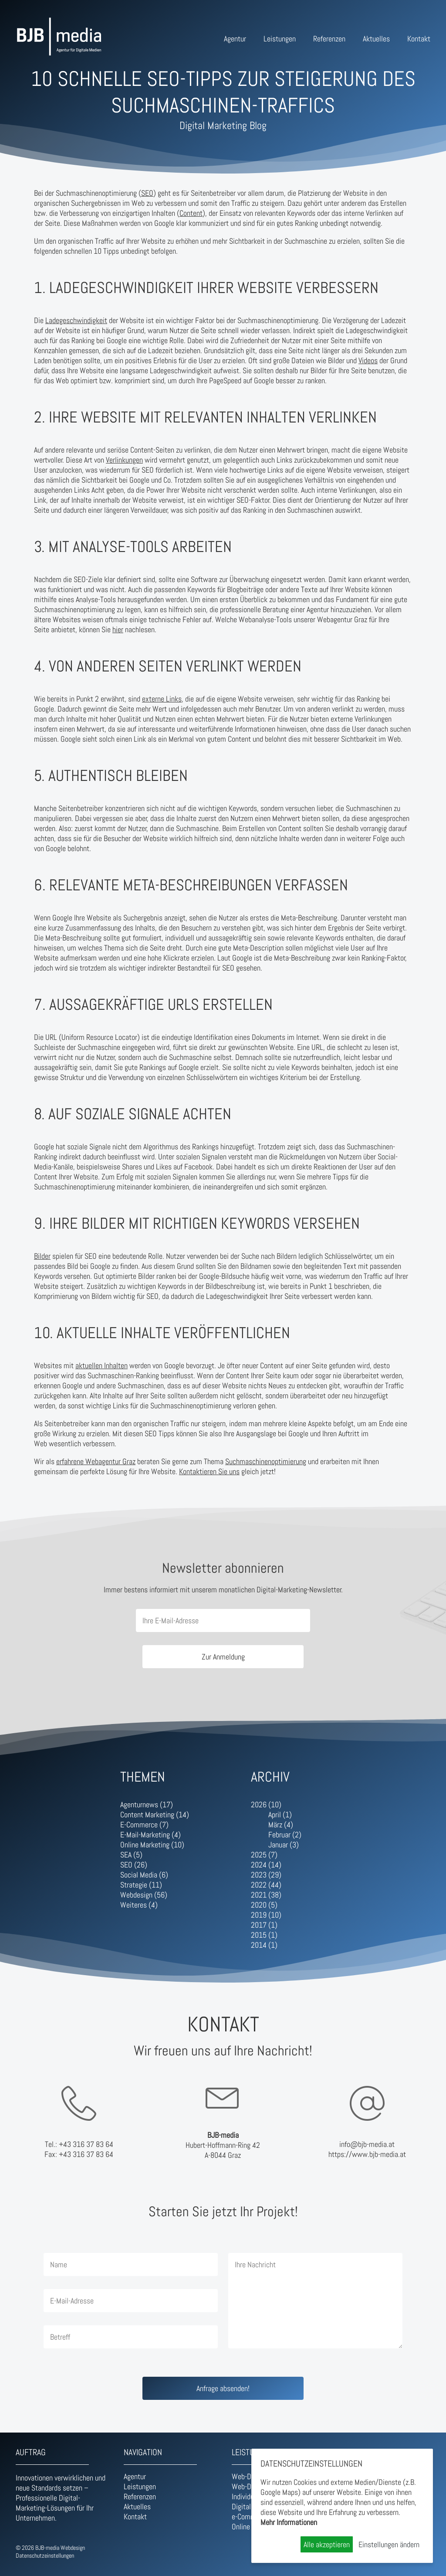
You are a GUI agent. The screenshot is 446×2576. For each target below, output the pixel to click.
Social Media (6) (144, 1875)
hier (117, 629)
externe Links (162, 699)
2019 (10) (266, 1915)
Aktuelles (376, 39)
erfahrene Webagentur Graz (95, 1461)
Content (191, 213)
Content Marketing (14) (154, 1814)
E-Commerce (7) (144, 1825)
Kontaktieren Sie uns (209, 1471)
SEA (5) (131, 1855)
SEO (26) (133, 1865)
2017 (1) (264, 1925)
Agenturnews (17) (146, 1804)
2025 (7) (264, 1855)
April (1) (280, 1814)
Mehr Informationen (288, 2522)
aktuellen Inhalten (101, 1365)
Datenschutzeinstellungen (45, 2555)
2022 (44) (266, 1885)
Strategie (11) (141, 1885)
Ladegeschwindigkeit (76, 320)
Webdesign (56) (143, 1895)
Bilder (42, 1256)
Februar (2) (284, 1835)
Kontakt (418, 39)
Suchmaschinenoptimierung (265, 1461)
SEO (147, 193)
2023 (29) (266, 1875)
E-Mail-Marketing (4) (150, 1835)
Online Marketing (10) (152, 1845)
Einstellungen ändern (388, 2544)
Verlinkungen (124, 460)
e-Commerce (250, 2516)
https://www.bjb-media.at (367, 2154)
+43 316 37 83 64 (86, 2144)
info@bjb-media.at (367, 2144)
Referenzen (329, 39)
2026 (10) (266, 1804)
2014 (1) (264, 1945)
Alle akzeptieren (327, 2544)
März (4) (280, 1825)
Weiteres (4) (139, 1905)
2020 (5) (264, 1905)
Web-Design (249, 2476)
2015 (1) (264, 1935)
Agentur (235, 39)
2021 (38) (266, 1895)
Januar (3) (283, 1845)
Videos (368, 360)
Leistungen (280, 39)
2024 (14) (266, 1865)
